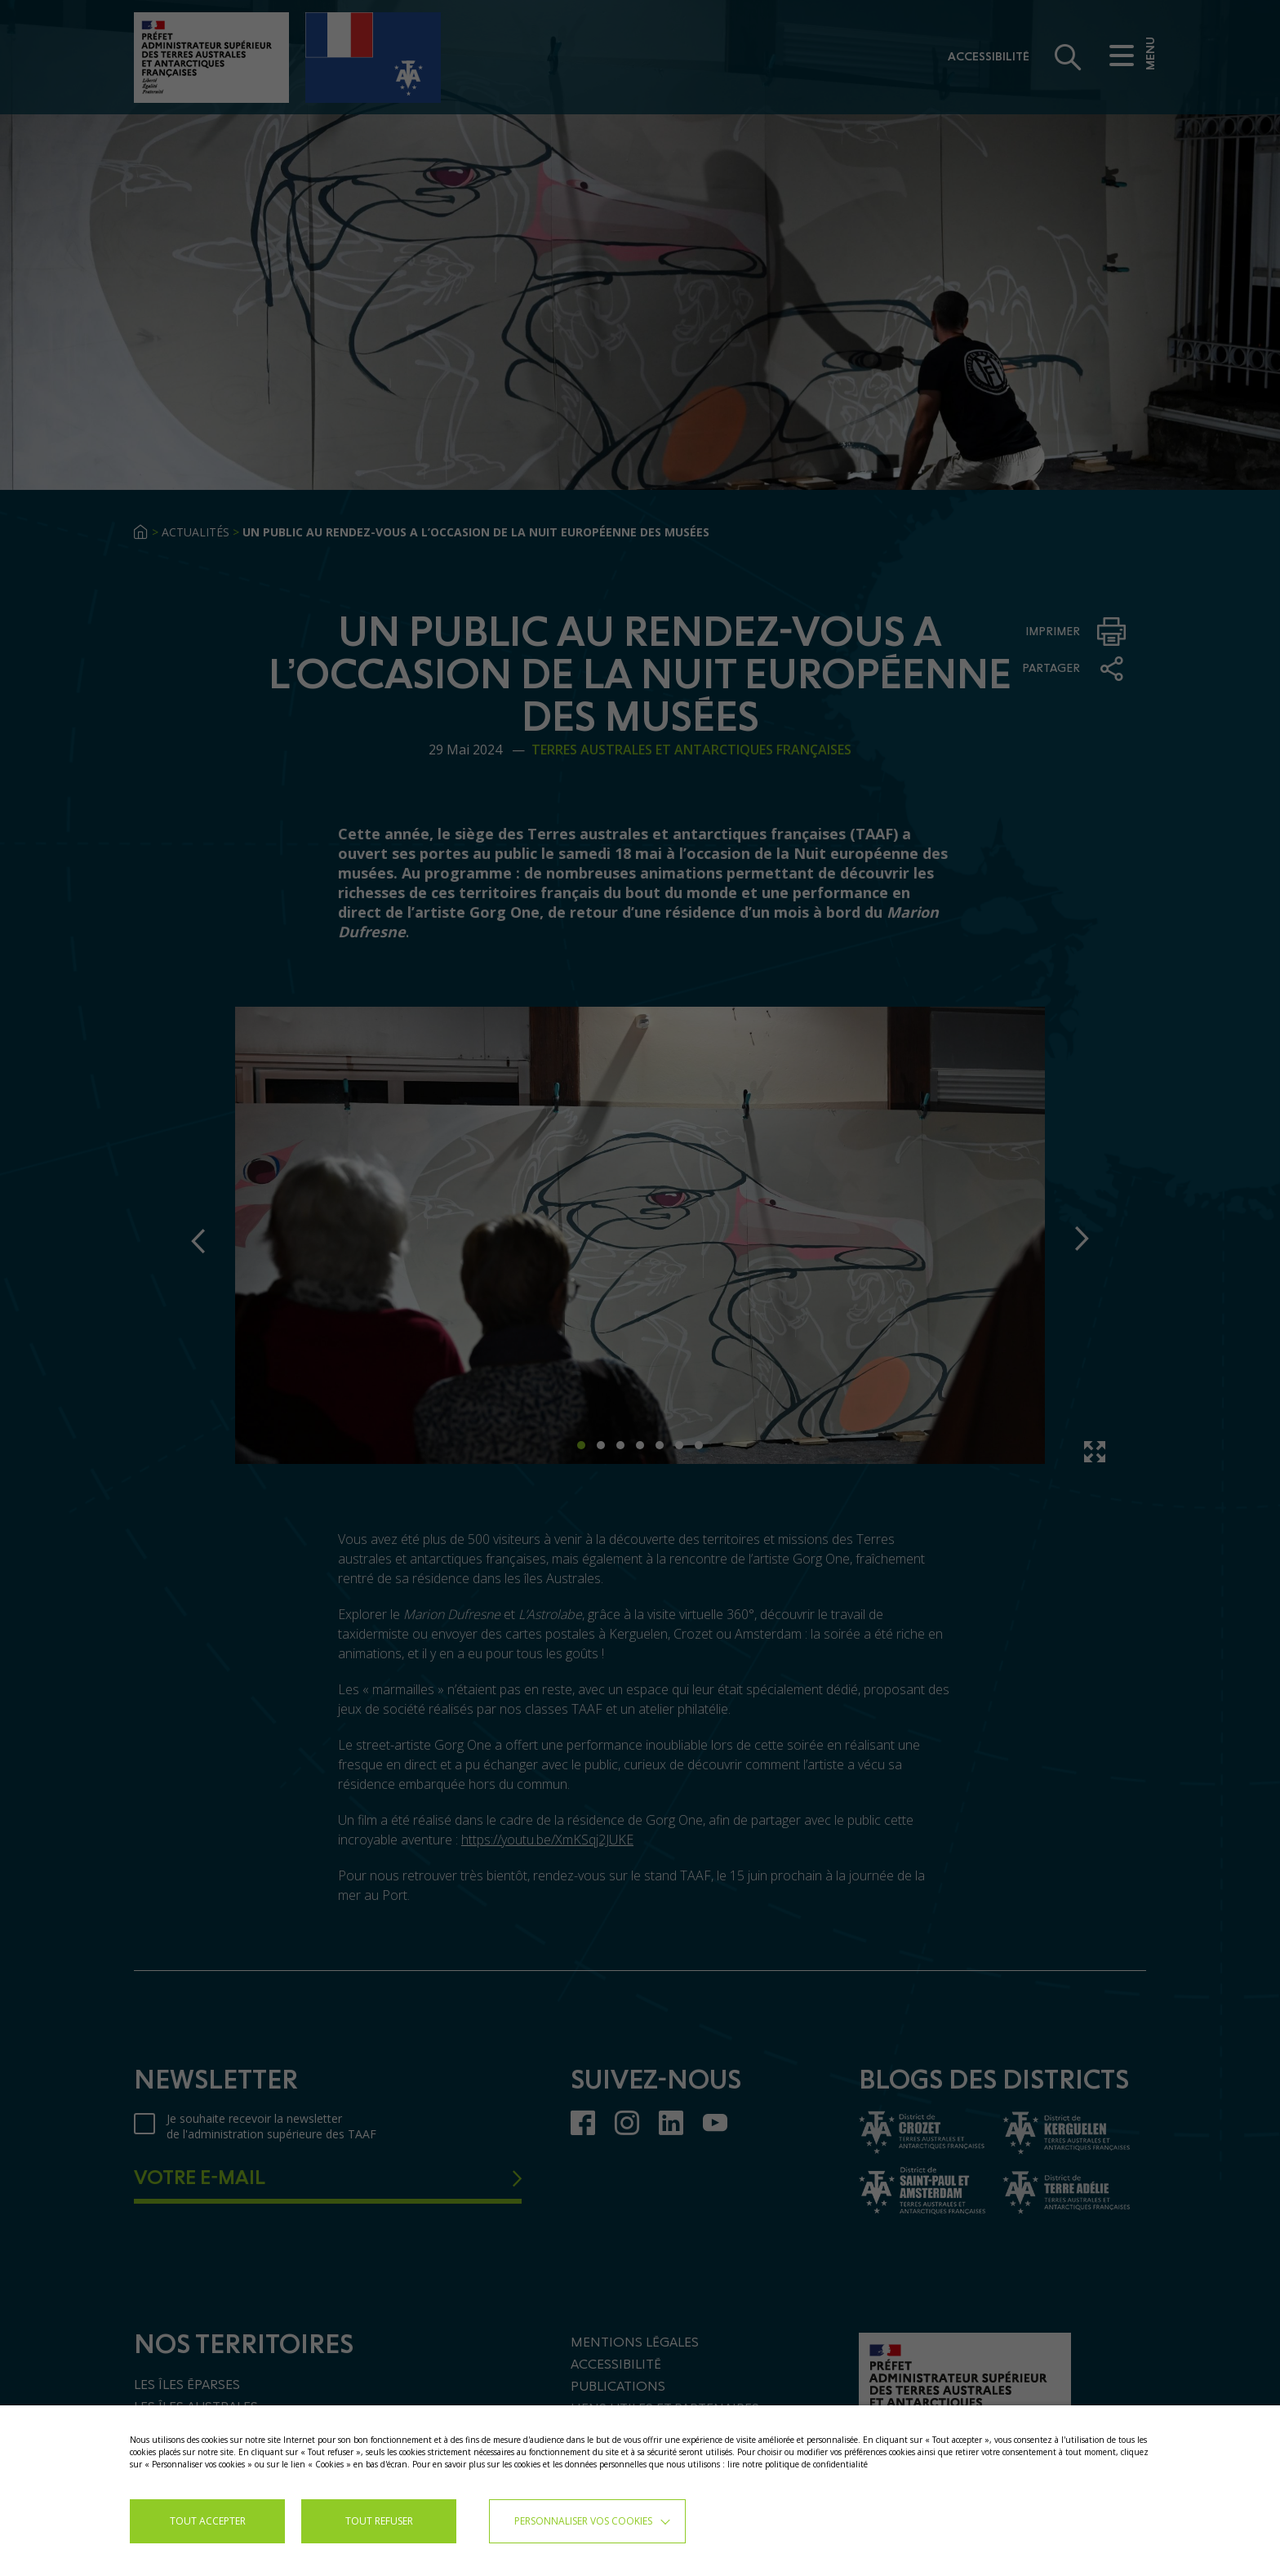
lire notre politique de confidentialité (797, 2464)
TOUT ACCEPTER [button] (208, 2521)
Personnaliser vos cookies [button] (583, 2521)
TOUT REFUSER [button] (379, 2521)
